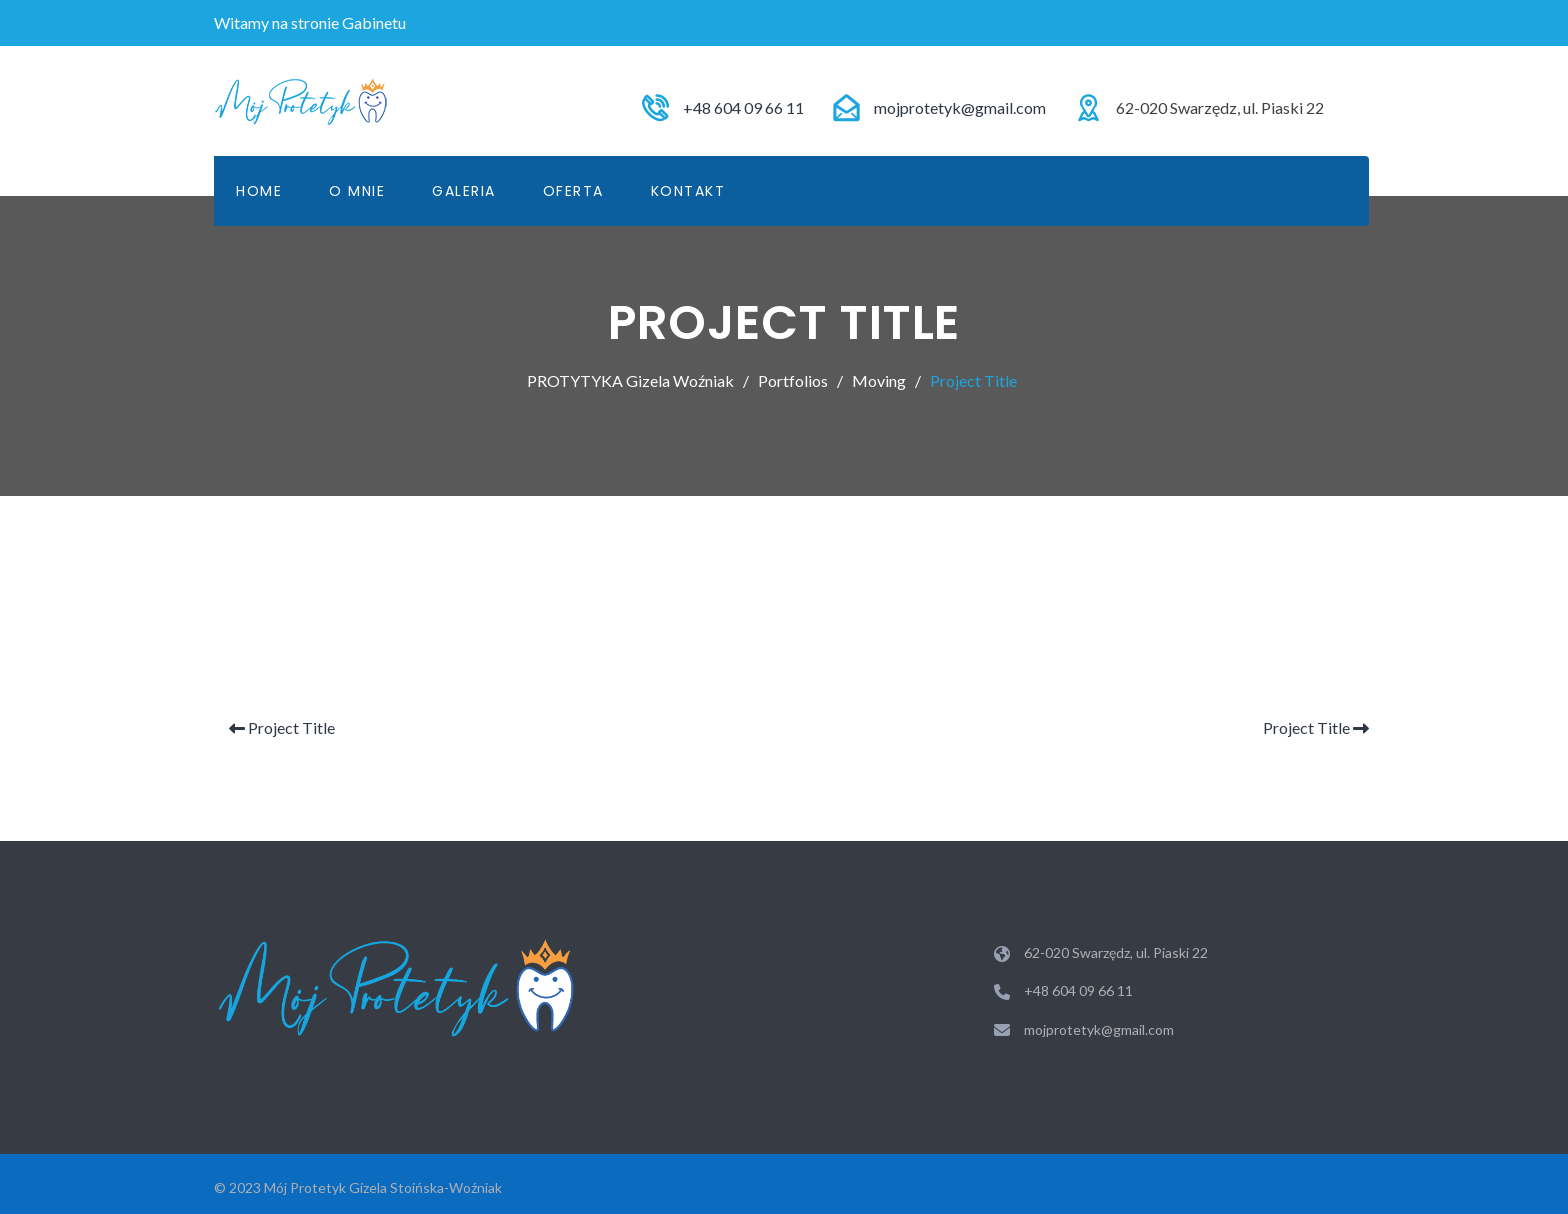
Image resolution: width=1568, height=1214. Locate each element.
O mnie (357, 191)
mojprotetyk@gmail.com (960, 107)
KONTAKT (688, 191)
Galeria (464, 191)
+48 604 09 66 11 (743, 107)
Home (259, 191)
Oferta (573, 191)
